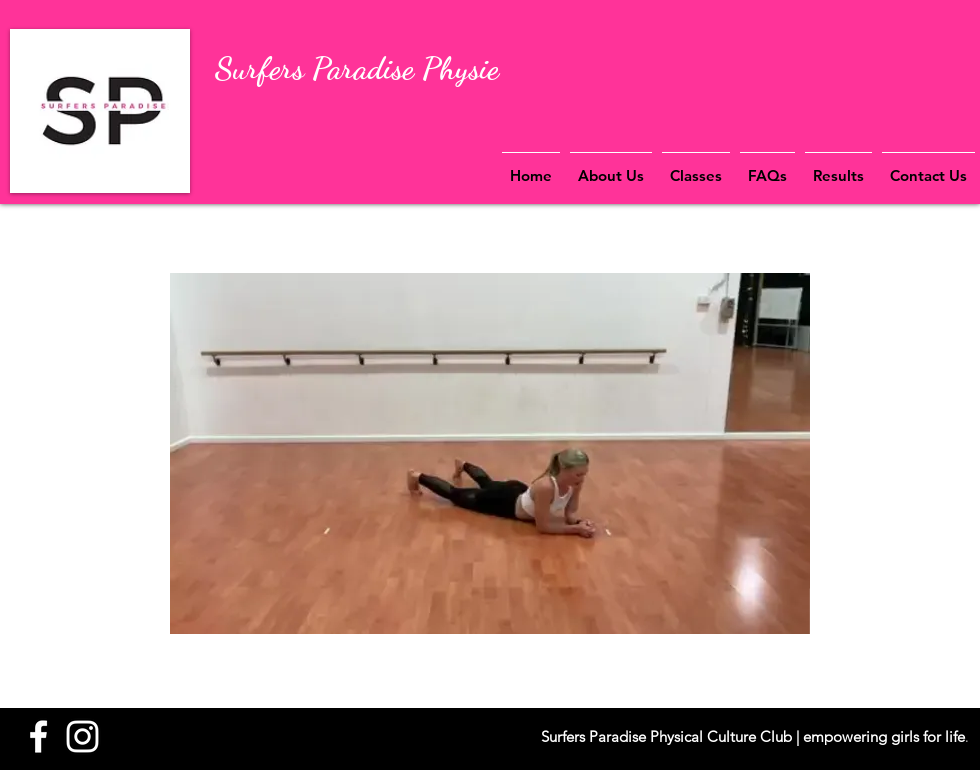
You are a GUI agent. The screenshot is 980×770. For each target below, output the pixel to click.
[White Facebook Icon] (38, 736)
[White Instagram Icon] (82, 736)
